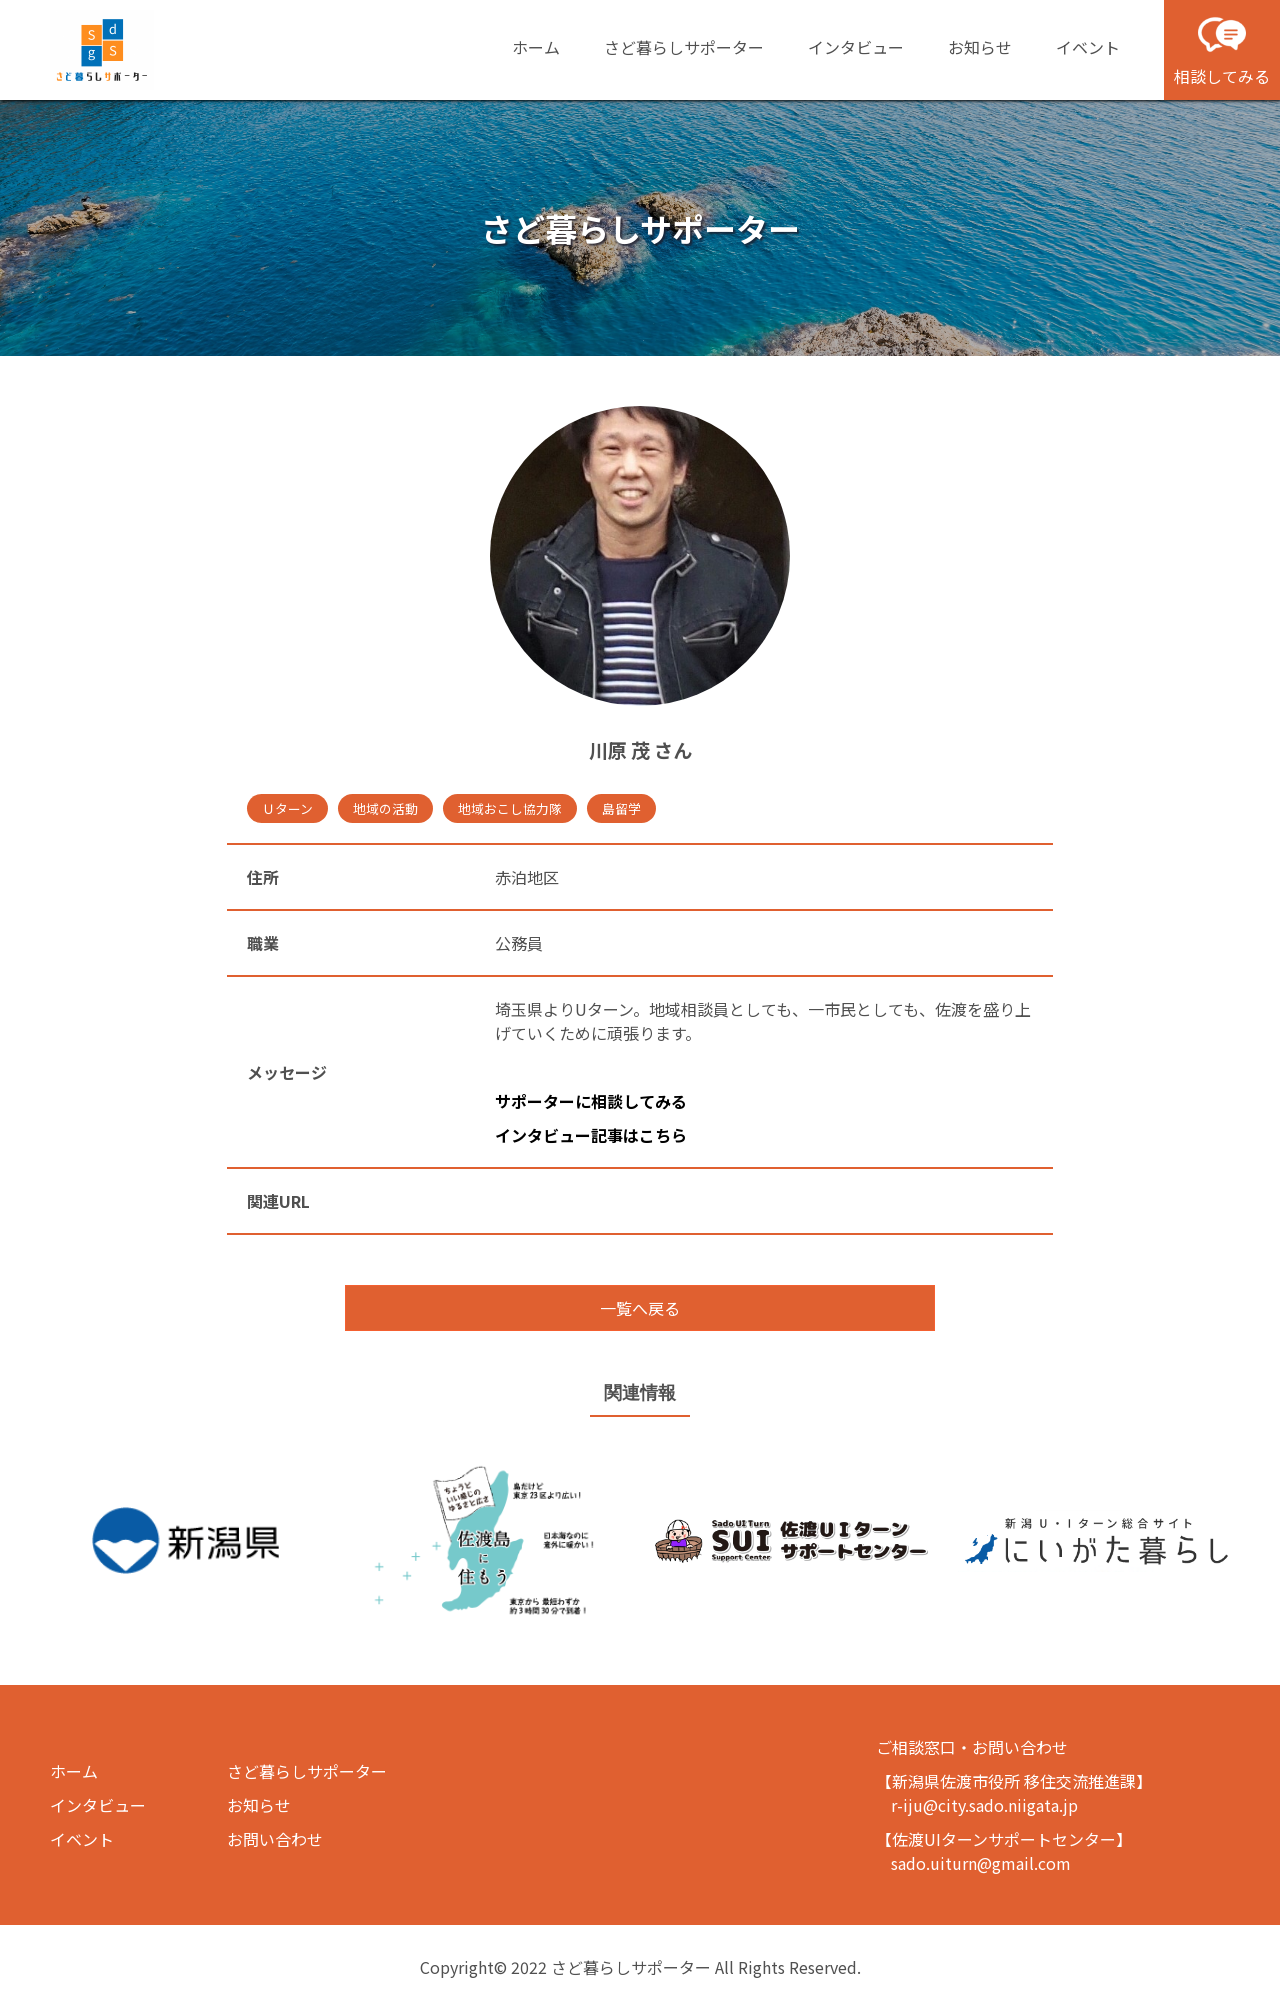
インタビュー (856, 47)
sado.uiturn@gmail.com (981, 1863)
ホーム (536, 47)
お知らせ (980, 47)
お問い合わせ (275, 1839)
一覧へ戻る (640, 1308)
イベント (1088, 47)
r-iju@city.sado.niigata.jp (984, 1805)
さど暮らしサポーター (684, 47)
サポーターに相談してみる (591, 1101)
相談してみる (1222, 49)
